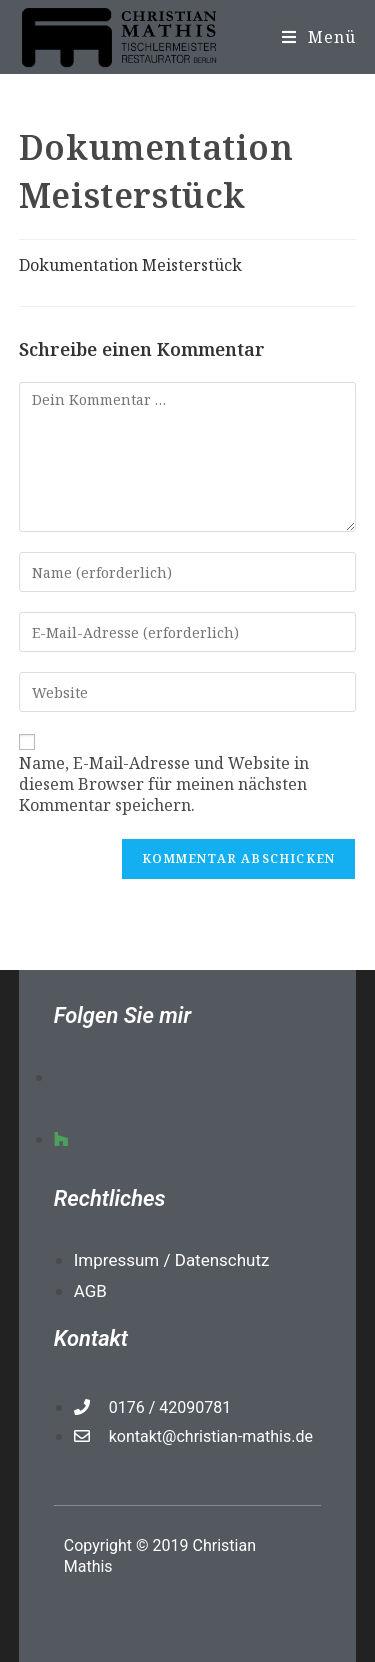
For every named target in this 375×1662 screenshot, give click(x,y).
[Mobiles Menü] (319, 37)
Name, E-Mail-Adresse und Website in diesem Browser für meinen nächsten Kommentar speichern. (164, 784)
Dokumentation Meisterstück (130, 265)
